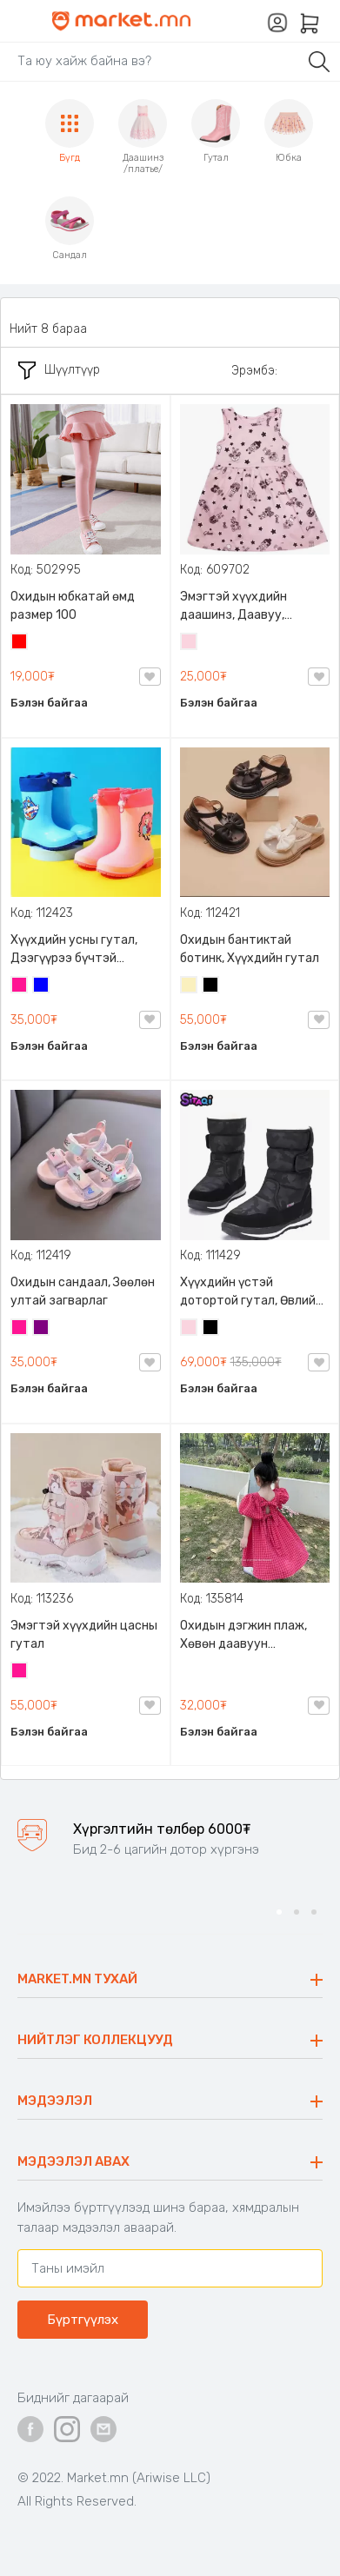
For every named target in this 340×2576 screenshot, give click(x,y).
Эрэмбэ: (254, 370)
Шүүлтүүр (59, 369)
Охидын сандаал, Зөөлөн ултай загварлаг (82, 1291)
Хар (211, 986)
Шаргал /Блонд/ (189, 986)
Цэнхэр (42, 986)
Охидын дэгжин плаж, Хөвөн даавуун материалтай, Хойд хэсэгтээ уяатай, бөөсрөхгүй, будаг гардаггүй (243, 1635)
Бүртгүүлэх (82, 2319)
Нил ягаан (42, 1329)
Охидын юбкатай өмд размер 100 (72, 605)
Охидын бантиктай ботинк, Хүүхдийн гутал (249, 949)
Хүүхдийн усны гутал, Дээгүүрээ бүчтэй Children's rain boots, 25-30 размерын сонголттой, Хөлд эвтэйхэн (80, 950)
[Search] (152, 61)
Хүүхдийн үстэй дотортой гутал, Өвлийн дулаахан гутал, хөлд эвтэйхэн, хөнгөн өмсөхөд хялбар (251, 1292)
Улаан (20, 643)
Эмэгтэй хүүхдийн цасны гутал (83, 1634)
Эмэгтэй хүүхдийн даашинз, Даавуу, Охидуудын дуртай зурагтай (236, 606)
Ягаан (20, 986)
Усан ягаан (189, 643)
